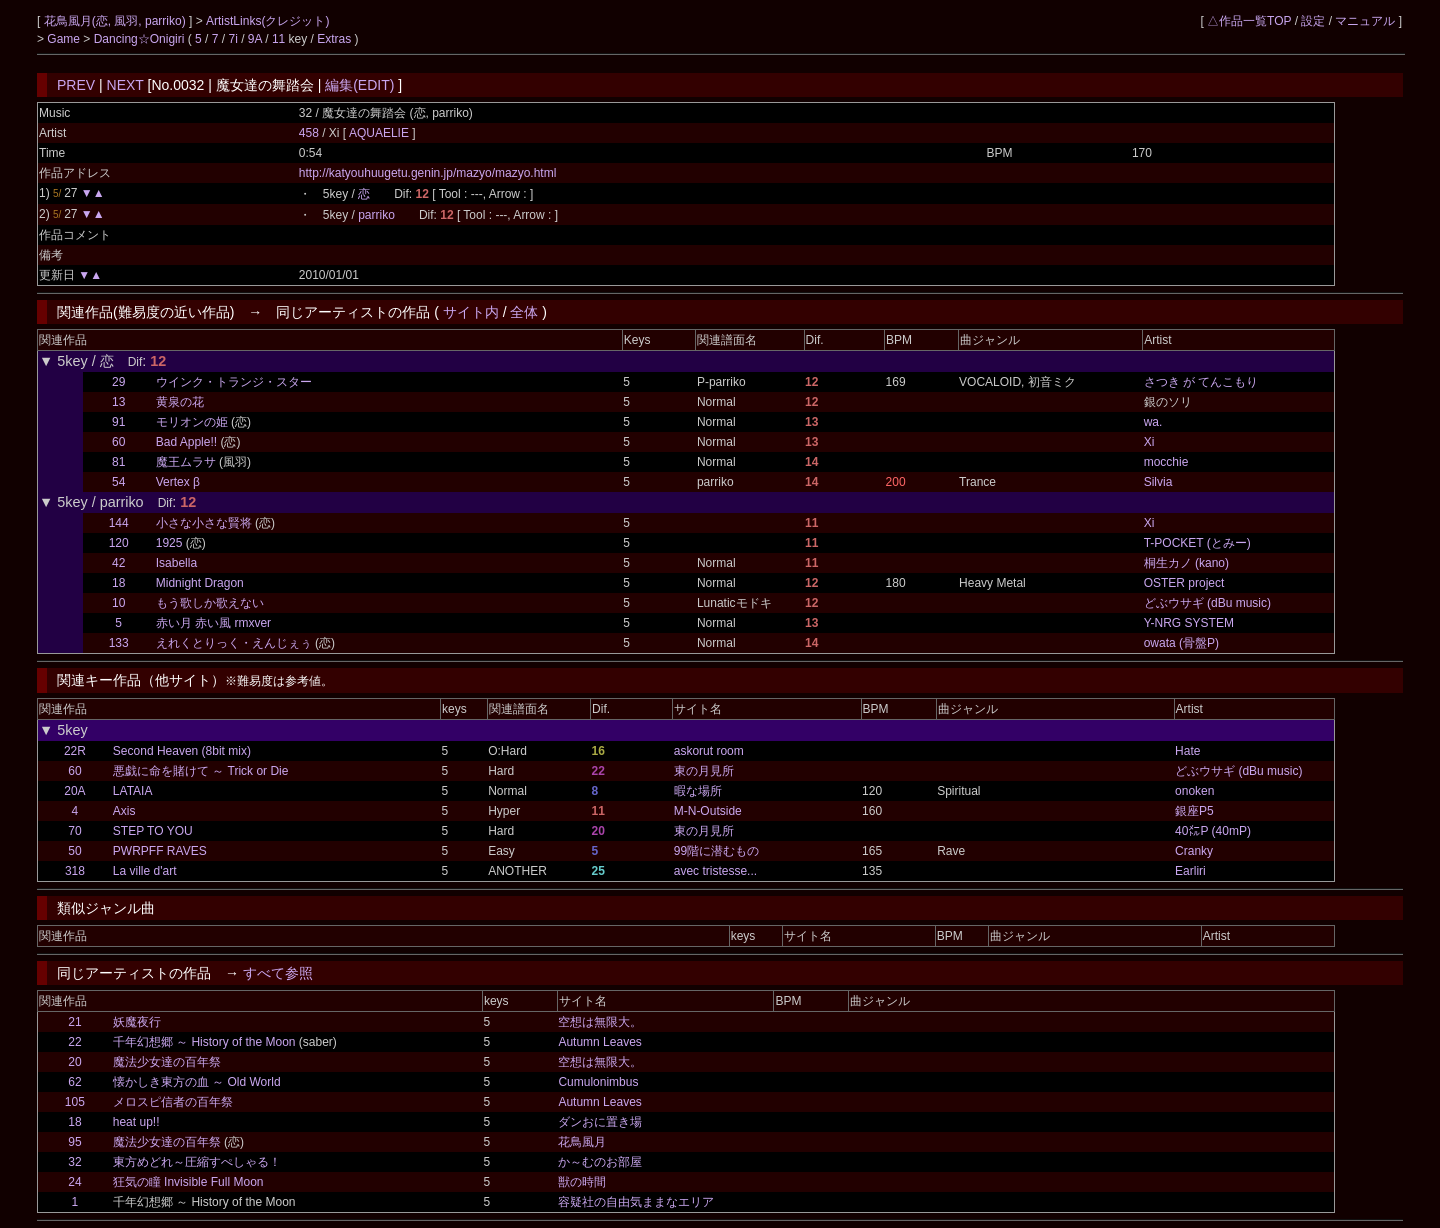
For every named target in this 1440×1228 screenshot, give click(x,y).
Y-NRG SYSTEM (1189, 623)
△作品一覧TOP (1249, 21)
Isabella (176, 563)
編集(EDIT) (359, 85)
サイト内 (471, 312)
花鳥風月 (582, 1142)
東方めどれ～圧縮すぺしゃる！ (197, 1162)
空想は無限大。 (600, 1022)
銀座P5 (1194, 811)
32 (74, 1162)
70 (74, 831)
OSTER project (1184, 583)
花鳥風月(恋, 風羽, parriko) (116, 21)
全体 (524, 312)
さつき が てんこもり (1201, 382)
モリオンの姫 (192, 422)
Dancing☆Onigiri (141, 39)
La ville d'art (145, 871)
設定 (1313, 21)
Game (65, 39)
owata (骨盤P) (1181, 643)
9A (255, 39)
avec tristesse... (715, 871)
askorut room (709, 751)
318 (75, 871)
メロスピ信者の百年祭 (173, 1102)
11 (278, 39)
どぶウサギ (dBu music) (1207, 603)
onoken (1194, 791)
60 (118, 442)
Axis (124, 811)
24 (74, 1182)
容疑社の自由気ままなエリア (636, 1202)
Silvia (1158, 482)
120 (119, 543)
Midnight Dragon (200, 583)
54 (118, 482)
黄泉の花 (180, 402)
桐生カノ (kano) (1186, 563)
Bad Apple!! (186, 442)
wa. (1153, 422)
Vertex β (178, 482)
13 (118, 402)
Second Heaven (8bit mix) (182, 751)
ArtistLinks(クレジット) (267, 21)
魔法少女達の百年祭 (167, 1062)
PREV (76, 85)
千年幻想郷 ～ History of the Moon (204, 1042)
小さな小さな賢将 (204, 523)
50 (74, 851)
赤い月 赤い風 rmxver (213, 623)
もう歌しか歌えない (210, 603)
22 (74, 1042)
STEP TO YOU (153, 831)
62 (74, 1082)
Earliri (1190, 871)
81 (118, 462)
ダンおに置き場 (600, 1122)
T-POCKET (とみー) (1197, 543)
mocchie (1166, 462)
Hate (1187, 751)
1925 (169, 543)
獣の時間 (582, 1182)
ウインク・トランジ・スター (234, 382)
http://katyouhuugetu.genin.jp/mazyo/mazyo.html (427, 173)
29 (118, 382)
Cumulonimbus (598, 1082)
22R (75, 751)
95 (74, 1142)
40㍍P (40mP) (1213, 831)
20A (74, 791)
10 (118, 603)
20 (74, 1062)
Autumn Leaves (599, 1042)
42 (118, 563)
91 (118, 422)
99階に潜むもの (716, 851)
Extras (334, 39)
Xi (1149, 442)
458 (309, 133)
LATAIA (133, 791)
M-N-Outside (708, 811)
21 (74, 1022)
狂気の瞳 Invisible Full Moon (188, 1182)
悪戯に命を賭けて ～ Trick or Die (201, 771)
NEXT (125, 85)
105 (75, 1102)
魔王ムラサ (186, 462)
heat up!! (136, 1122)
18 (118, 583)
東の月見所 (704, 771)
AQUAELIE (380, 133)
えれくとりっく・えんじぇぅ (234, 643)
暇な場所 (698, 791)
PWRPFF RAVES (160, 851)
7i (233, 39)
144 (119, 523)
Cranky (1194, 851)
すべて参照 (278, 973)
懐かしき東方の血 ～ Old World (197, 1082)
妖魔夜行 (137, 1022)
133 (119, 643)
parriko (376, 215)
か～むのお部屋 (600, 1162)
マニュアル (1365, 21)
